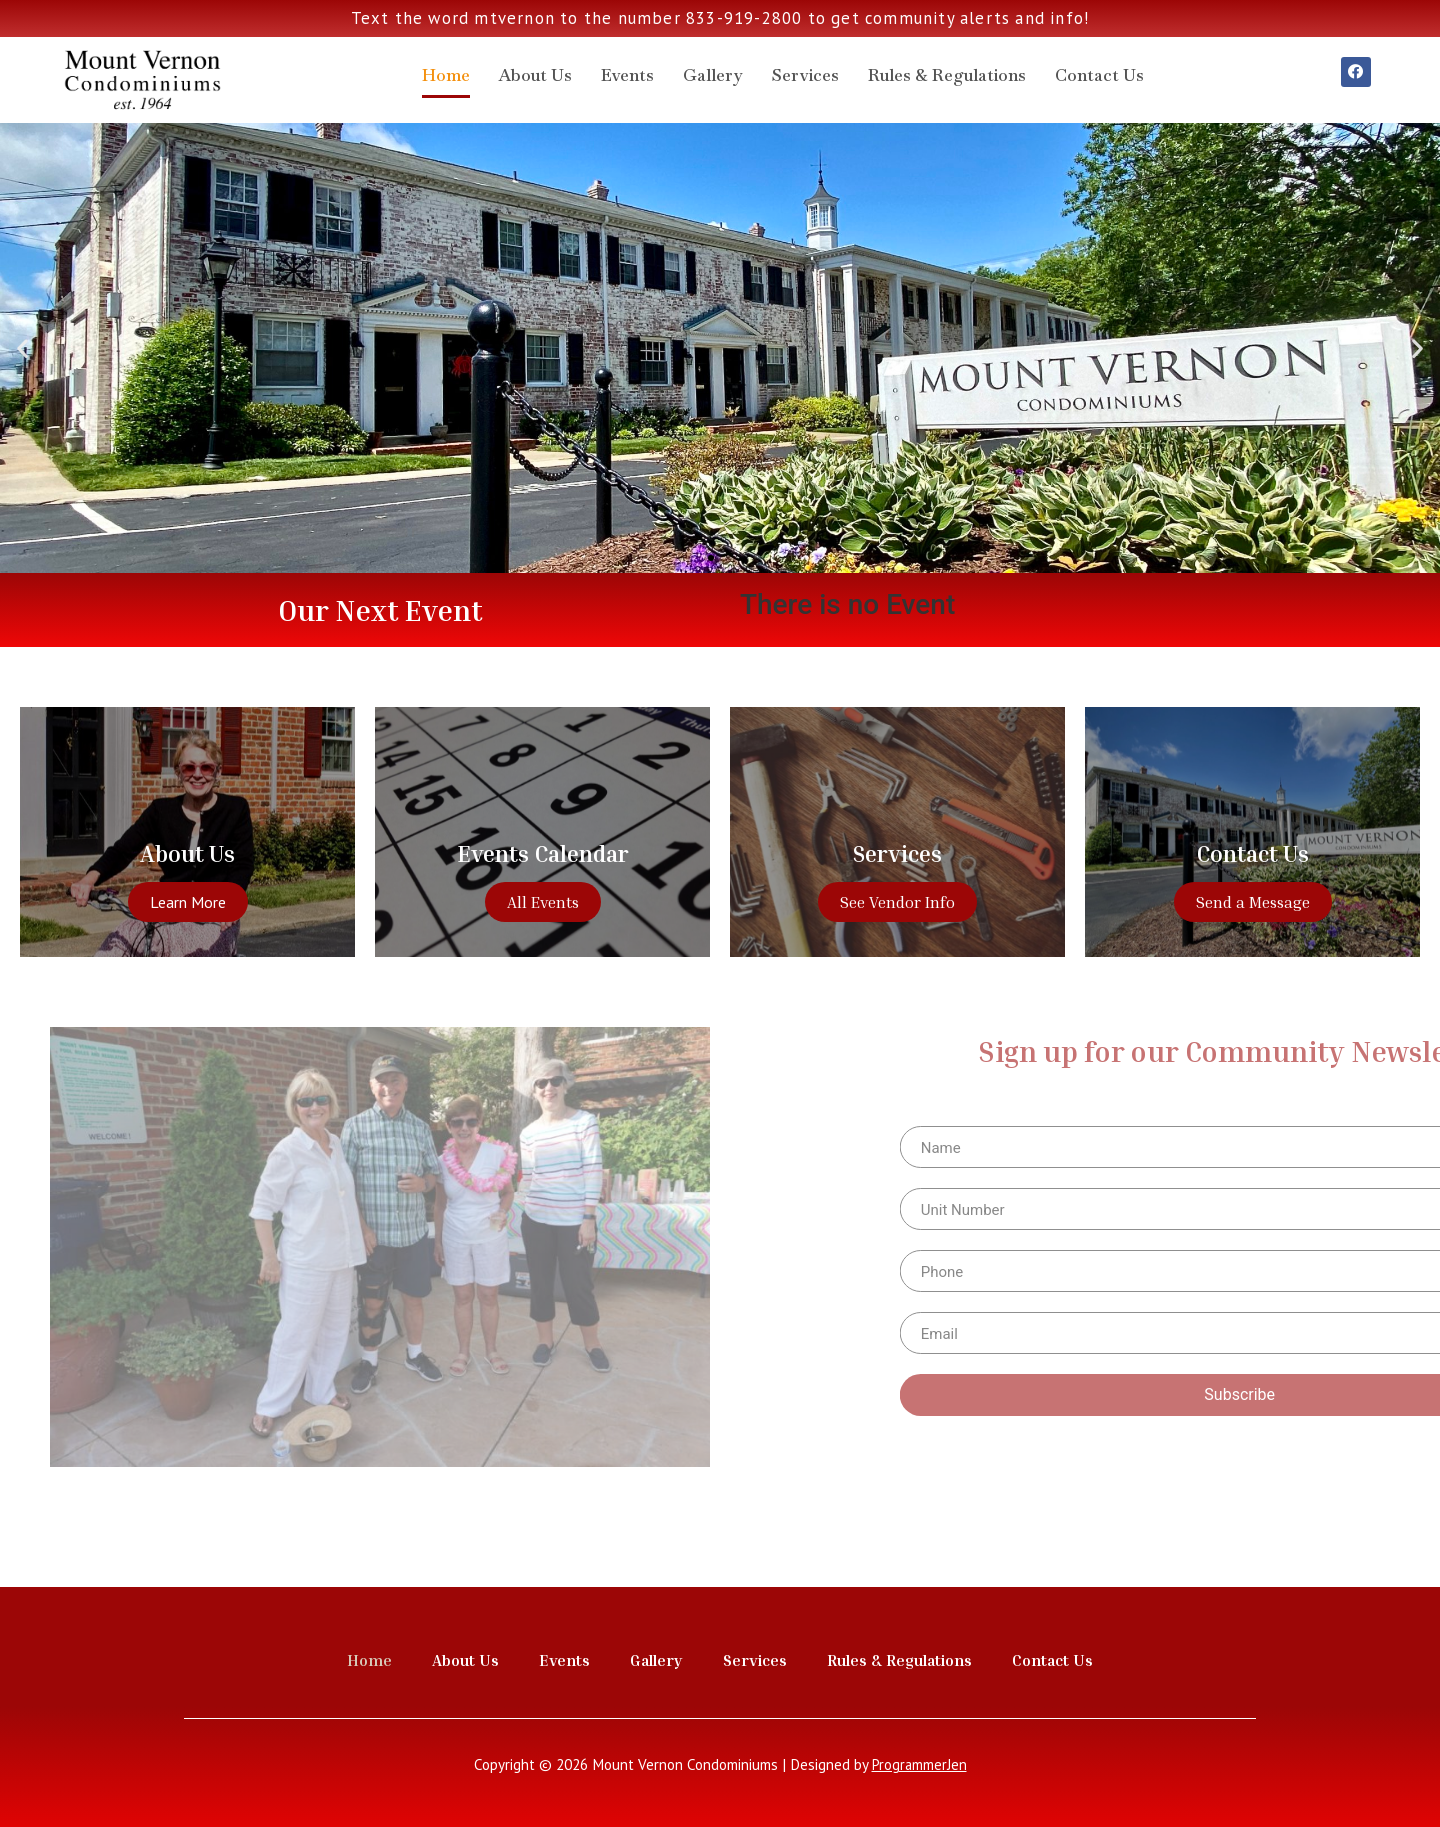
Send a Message (1253, 902)
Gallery (713, 75)
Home (446, 75)
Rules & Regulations (947, 75)
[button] (711, 558)
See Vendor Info (897, 902)
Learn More (188, 902)
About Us (535, 75)
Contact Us (1099, 75)
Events (627, 75)
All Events (543, 902)
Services (805, 75)
